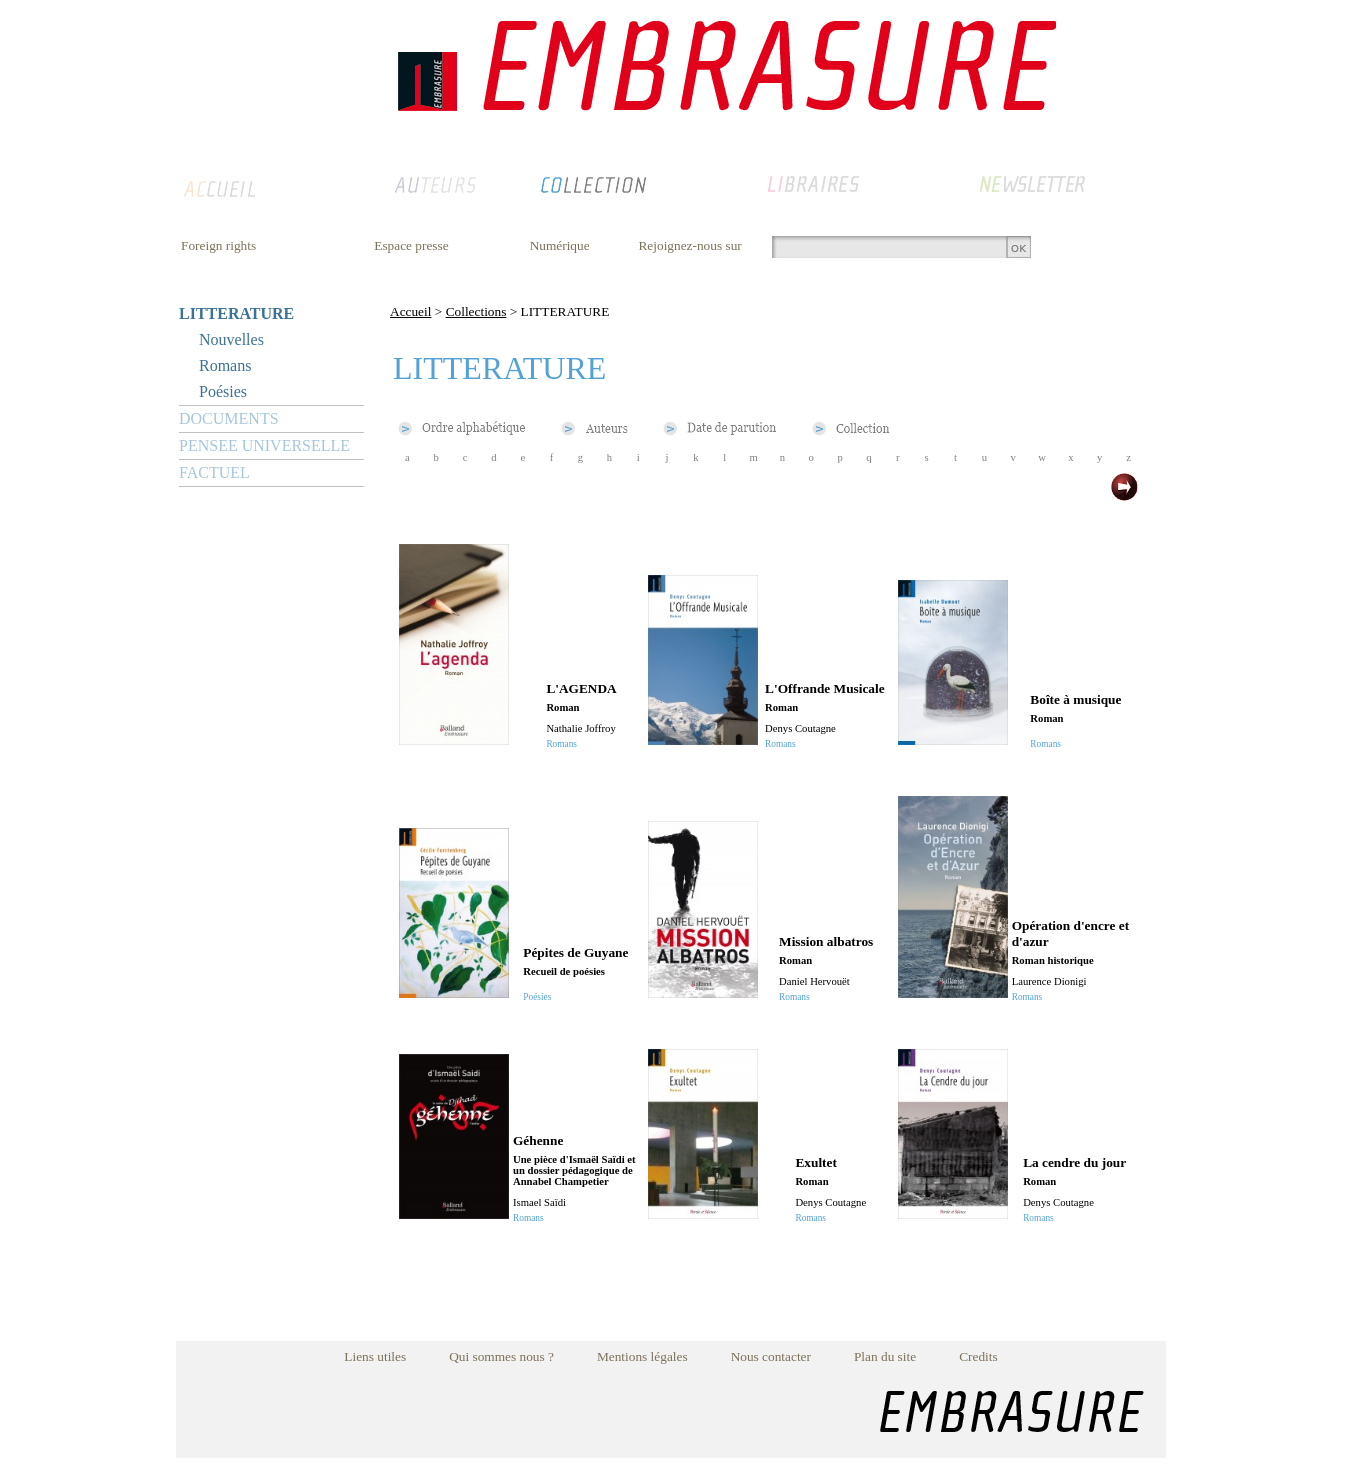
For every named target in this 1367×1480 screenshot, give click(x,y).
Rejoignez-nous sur (689, 245)
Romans (225, 365)
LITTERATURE (236, 313)
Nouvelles (231, 339)
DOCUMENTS (229, 418)
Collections (476, 311)
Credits (978, 1356)
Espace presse (411, 245)
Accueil (410, 311)
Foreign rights (218, 245)
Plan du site (885, 1356)
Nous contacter (771, 1356)
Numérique (560, 245)
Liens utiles (375, 1356)
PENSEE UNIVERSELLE (264, 445)
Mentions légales (642, 1356)
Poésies (223, 391)
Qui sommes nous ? (501, 1356)
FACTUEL (214, 472)
